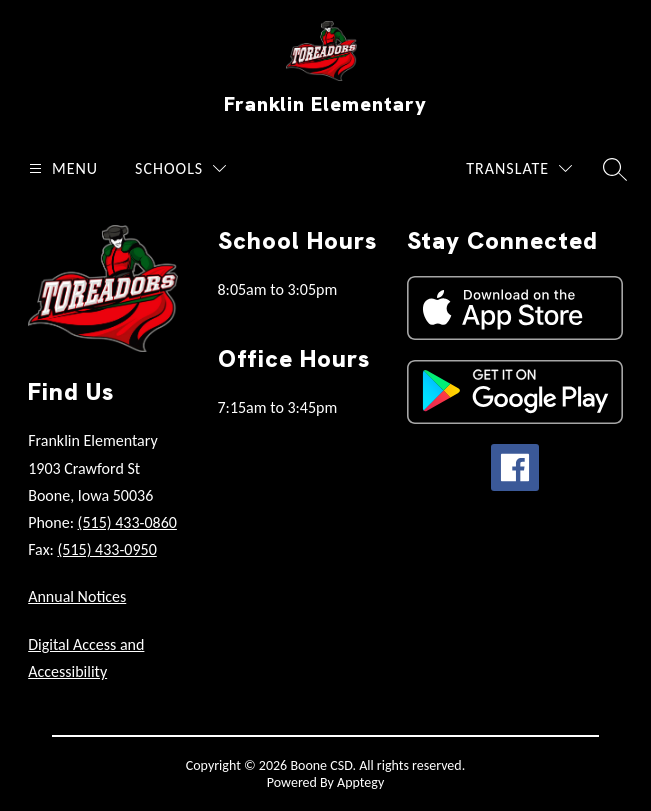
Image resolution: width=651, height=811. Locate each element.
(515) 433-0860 (127, 522)
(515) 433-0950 (106, 549)
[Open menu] (61, 168)
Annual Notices (77, 596)
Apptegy (360, 782)
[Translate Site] (519, 168)
